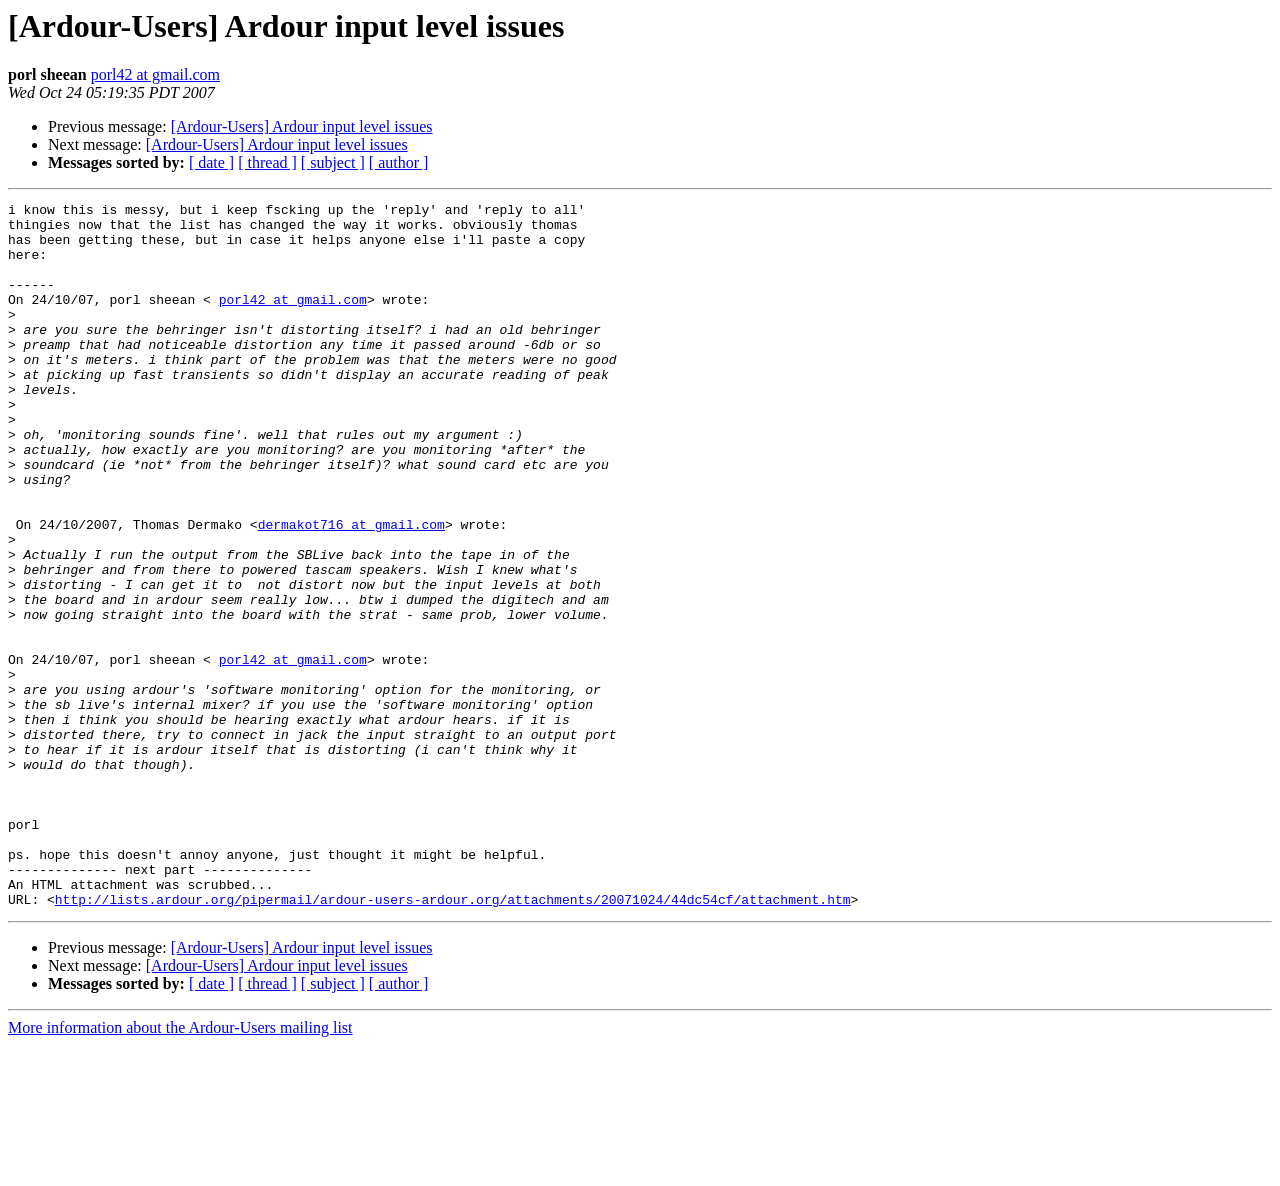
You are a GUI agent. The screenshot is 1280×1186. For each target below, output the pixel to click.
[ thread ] (267, 162)
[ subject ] (333, 162)
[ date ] (211, 162)
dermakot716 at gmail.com (351, 590)
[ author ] (399, 162)
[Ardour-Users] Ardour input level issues (302, 126)
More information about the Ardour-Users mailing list (180, 1168)
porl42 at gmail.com (155, 74)
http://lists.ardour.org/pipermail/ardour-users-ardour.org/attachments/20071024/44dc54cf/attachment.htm (453, 1040)
